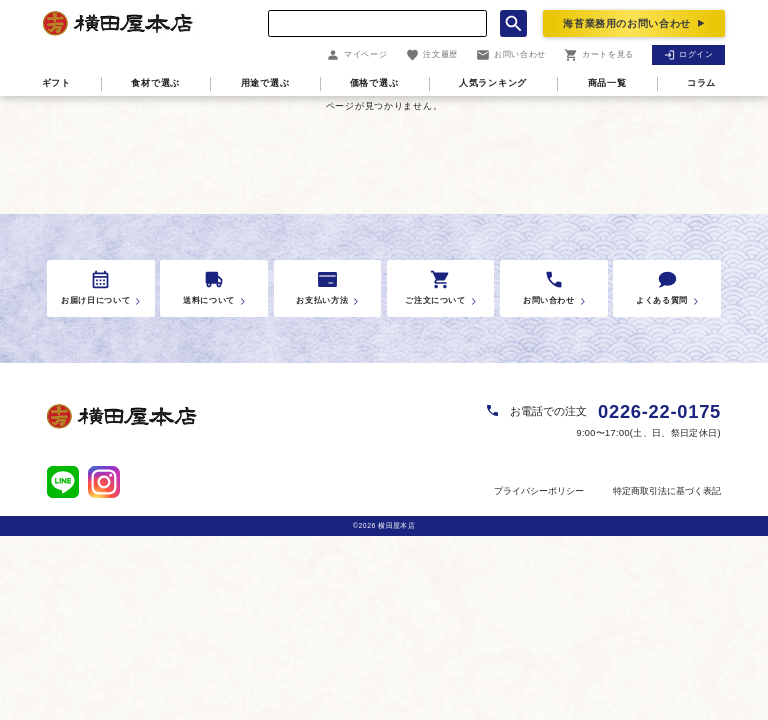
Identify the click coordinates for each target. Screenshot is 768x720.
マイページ (356, 55)
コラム (701, 83)
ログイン (689, 54)
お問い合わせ (511, 55)
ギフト (56, 83)
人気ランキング (493, 83)
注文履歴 (432, 55)
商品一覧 (607, 83)
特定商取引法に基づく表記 (667, 491)
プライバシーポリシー (539, 491)
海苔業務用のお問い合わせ (626, 23)
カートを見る (599, 55)
